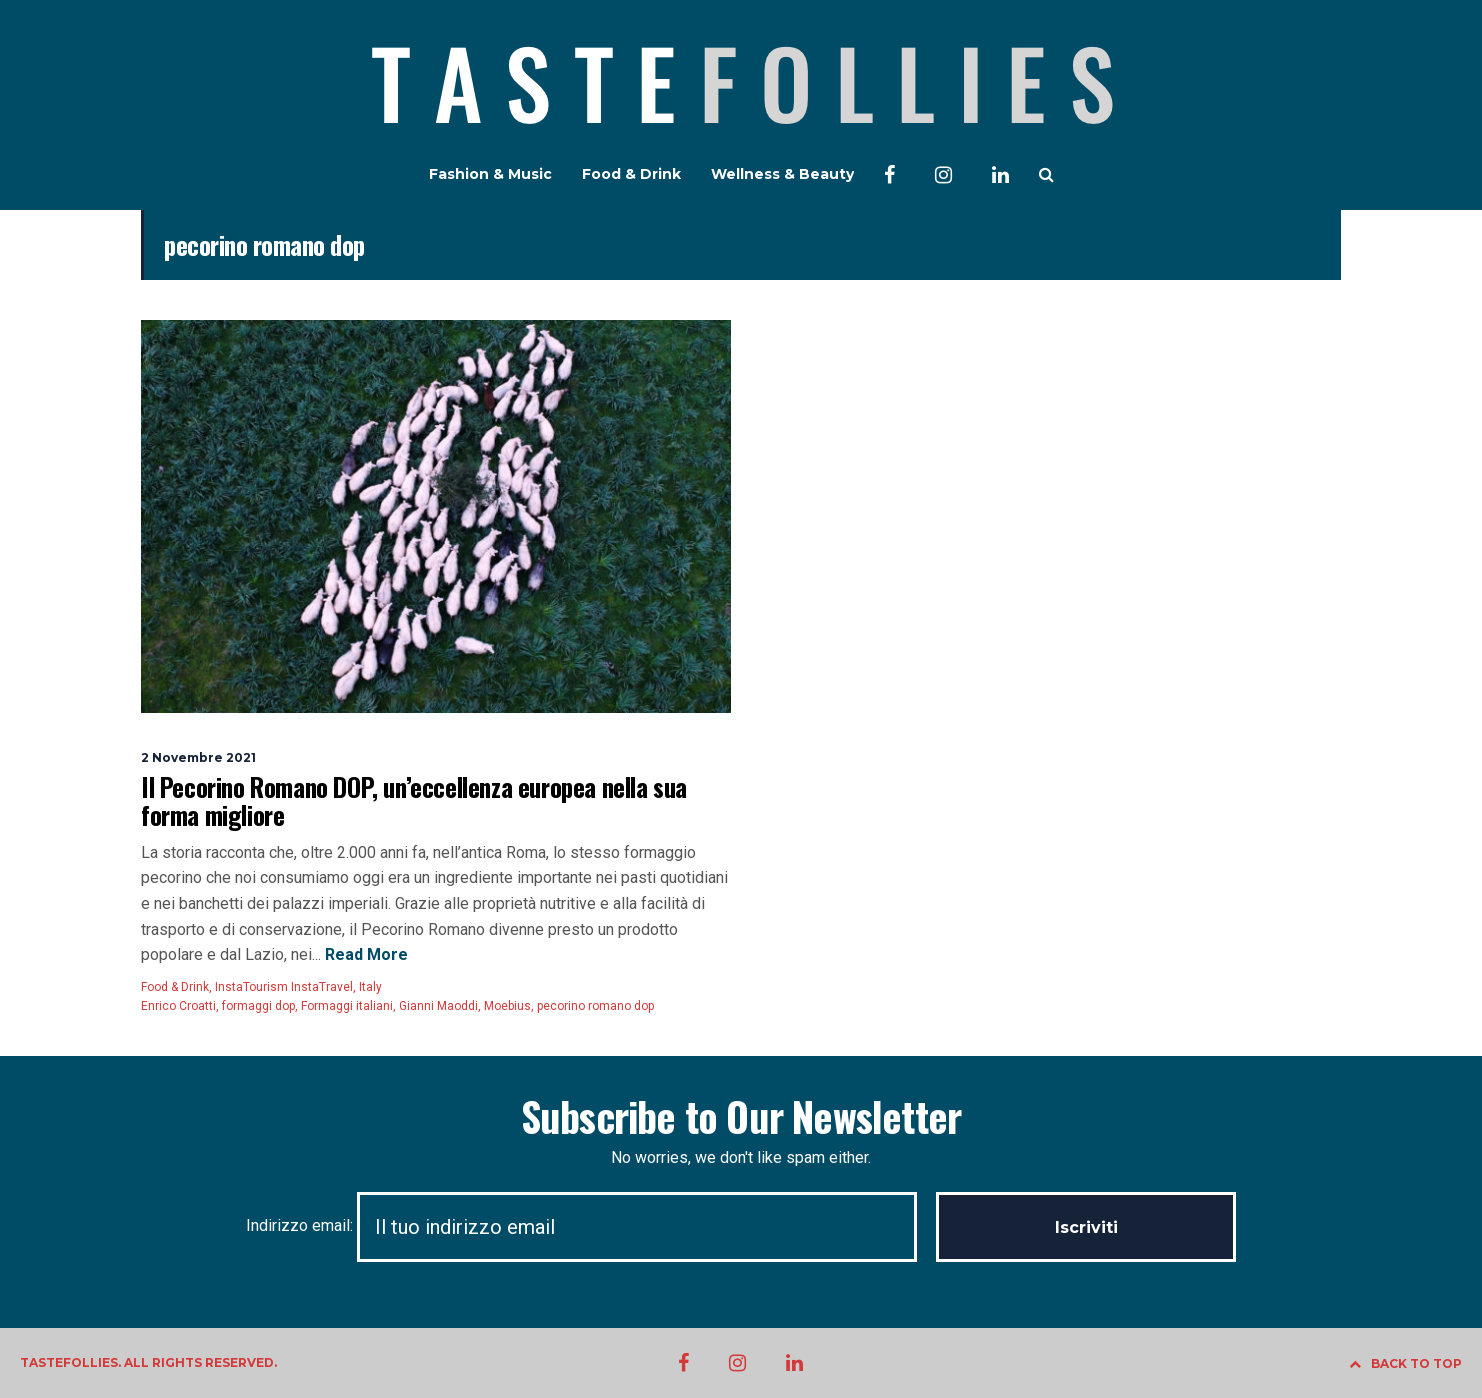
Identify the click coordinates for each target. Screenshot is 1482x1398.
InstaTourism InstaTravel (284, 987)
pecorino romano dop (595, 1006)
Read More (364, 954)
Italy (370, 987)
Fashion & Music (490, 174)
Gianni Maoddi (438, 1006)
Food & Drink (631, 174)
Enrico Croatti (178, 1006)
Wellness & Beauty (782, 174)
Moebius (507, 1006)
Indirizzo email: (591, 1225)
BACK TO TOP (1405, 1363)
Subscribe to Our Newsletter (741, 1116)
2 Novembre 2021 (198, 757)
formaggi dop (258, 1006)
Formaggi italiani (347, 1006)
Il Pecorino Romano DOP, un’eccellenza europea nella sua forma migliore (414, 800)
